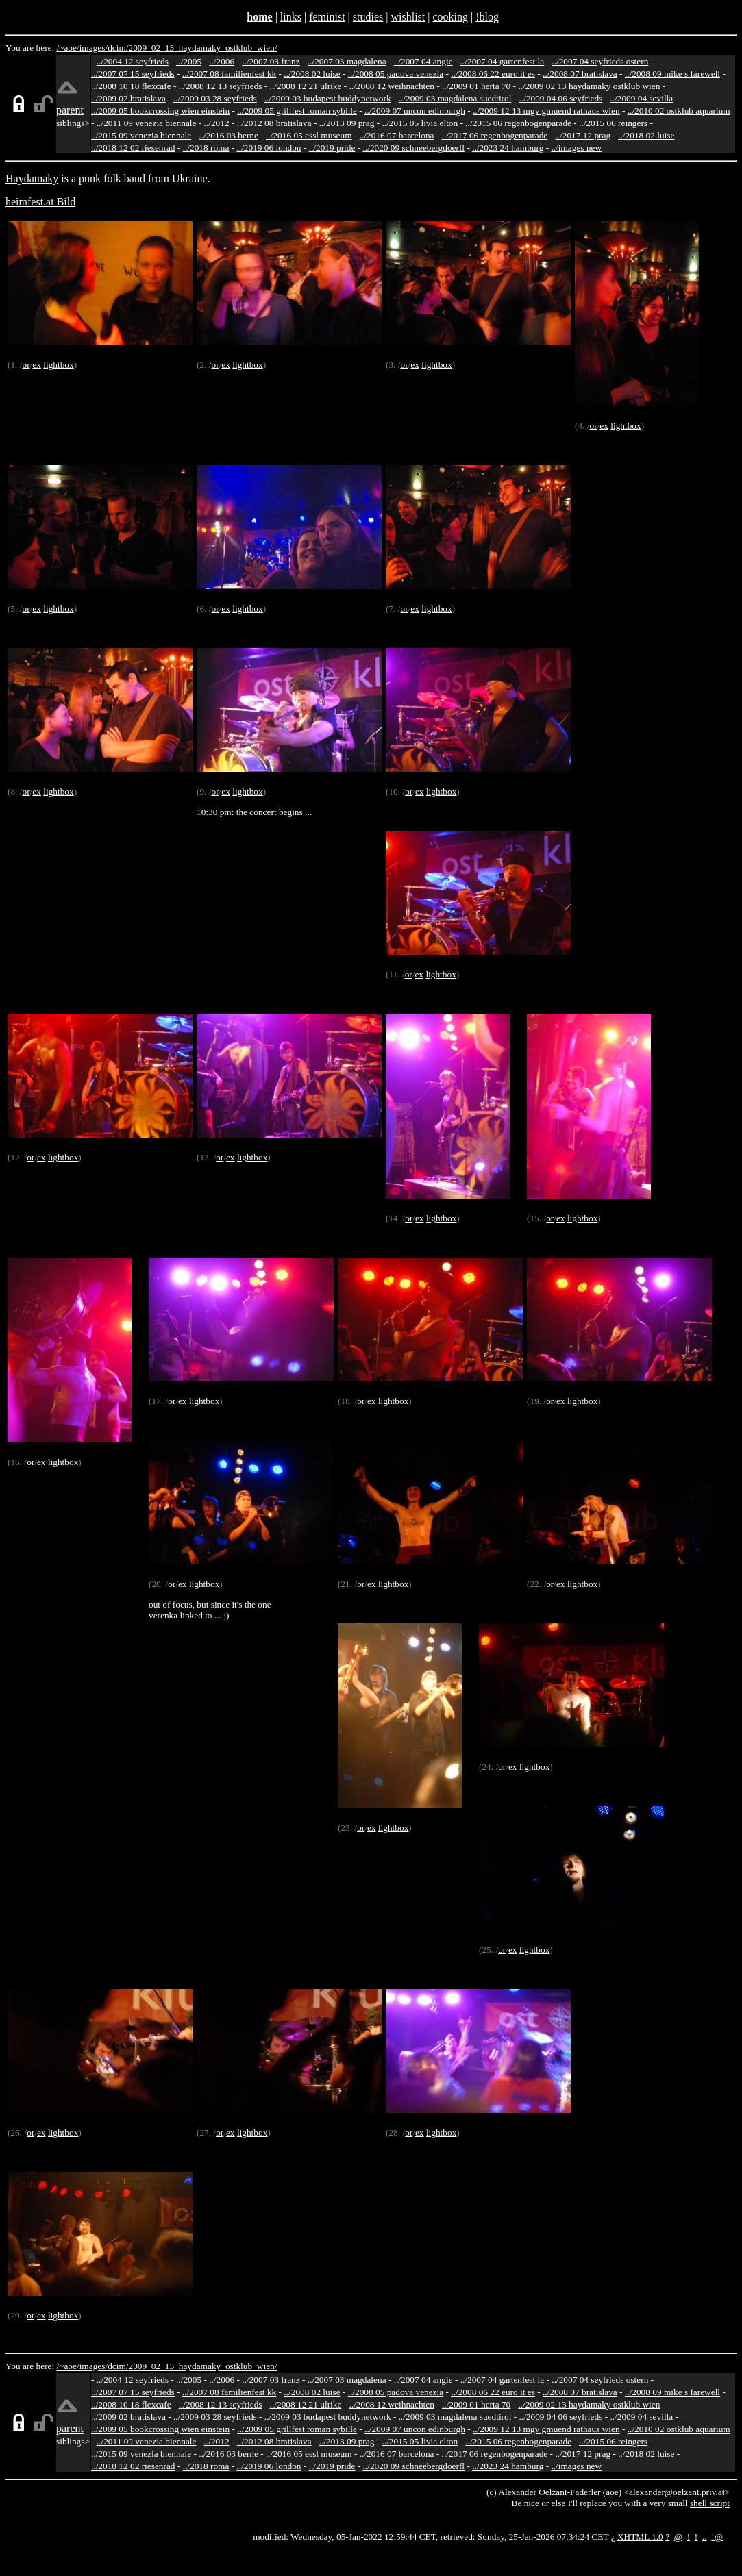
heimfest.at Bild (40, 202)
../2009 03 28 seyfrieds (215, 98)
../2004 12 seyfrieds (133, 61)
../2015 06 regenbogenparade (518, 123)
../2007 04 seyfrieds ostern (600, 61)
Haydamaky (31, 178)
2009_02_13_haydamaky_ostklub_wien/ (202, 47)
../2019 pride (332, 147)
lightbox (58, 365)
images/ (93, 47)
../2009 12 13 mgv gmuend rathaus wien (546, 110)
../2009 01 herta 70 (476, 86)
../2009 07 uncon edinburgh (414, 110)
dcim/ (118, 47)
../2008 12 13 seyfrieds (220, 86)
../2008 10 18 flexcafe (131, 86)
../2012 (217, 123)
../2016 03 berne (228, 135)
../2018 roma (206, 147)
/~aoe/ (68, 47)
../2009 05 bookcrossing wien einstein (160, 110)
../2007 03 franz (270, 61)
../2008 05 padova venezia (396, 73)
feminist (327, 17)
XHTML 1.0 (640, 2536)
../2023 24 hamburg (507, 147)
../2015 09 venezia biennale (141, 135)
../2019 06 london (269, 147)
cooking (450, 17)
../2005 (188, 61)
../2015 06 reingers (613, 123)
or (25, 365)
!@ (717, 2536)
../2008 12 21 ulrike (306, 86)
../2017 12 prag (582, 135)
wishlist (408, 17)
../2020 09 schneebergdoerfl (414, 147)
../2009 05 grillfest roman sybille (297, 110)
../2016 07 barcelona (397, 135)
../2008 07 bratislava (580, 73)
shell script (710, 2503)
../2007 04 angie (423, 61)
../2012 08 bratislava (274, 123)
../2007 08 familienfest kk (229, 73)
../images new (576, 147)
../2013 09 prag (347, 123)
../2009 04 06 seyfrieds (561, 98)
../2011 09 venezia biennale (147, 123)
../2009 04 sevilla (641, 98)
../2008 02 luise (312, 73)
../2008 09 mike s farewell (672, 73)
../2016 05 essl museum (309, 135)
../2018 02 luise (646, 135)
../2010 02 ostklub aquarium (679, 110)
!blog (487, 17)
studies (368, 17)
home (259, 17)
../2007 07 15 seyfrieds (133, 73)
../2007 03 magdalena (347, 61)
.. (704, 2536)
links (290, 17)
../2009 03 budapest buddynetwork (327, 98)
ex (36, 365)
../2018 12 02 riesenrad (133, 147)
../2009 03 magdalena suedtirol (455, 98)
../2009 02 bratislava (128, 98)
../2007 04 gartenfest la (502, 61)
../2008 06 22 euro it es (493, 73)
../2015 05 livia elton (420, 123)
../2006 (221, 61)
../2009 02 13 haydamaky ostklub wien (589, 86)
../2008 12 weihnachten (391, 86)
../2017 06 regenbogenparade (495, 135)
